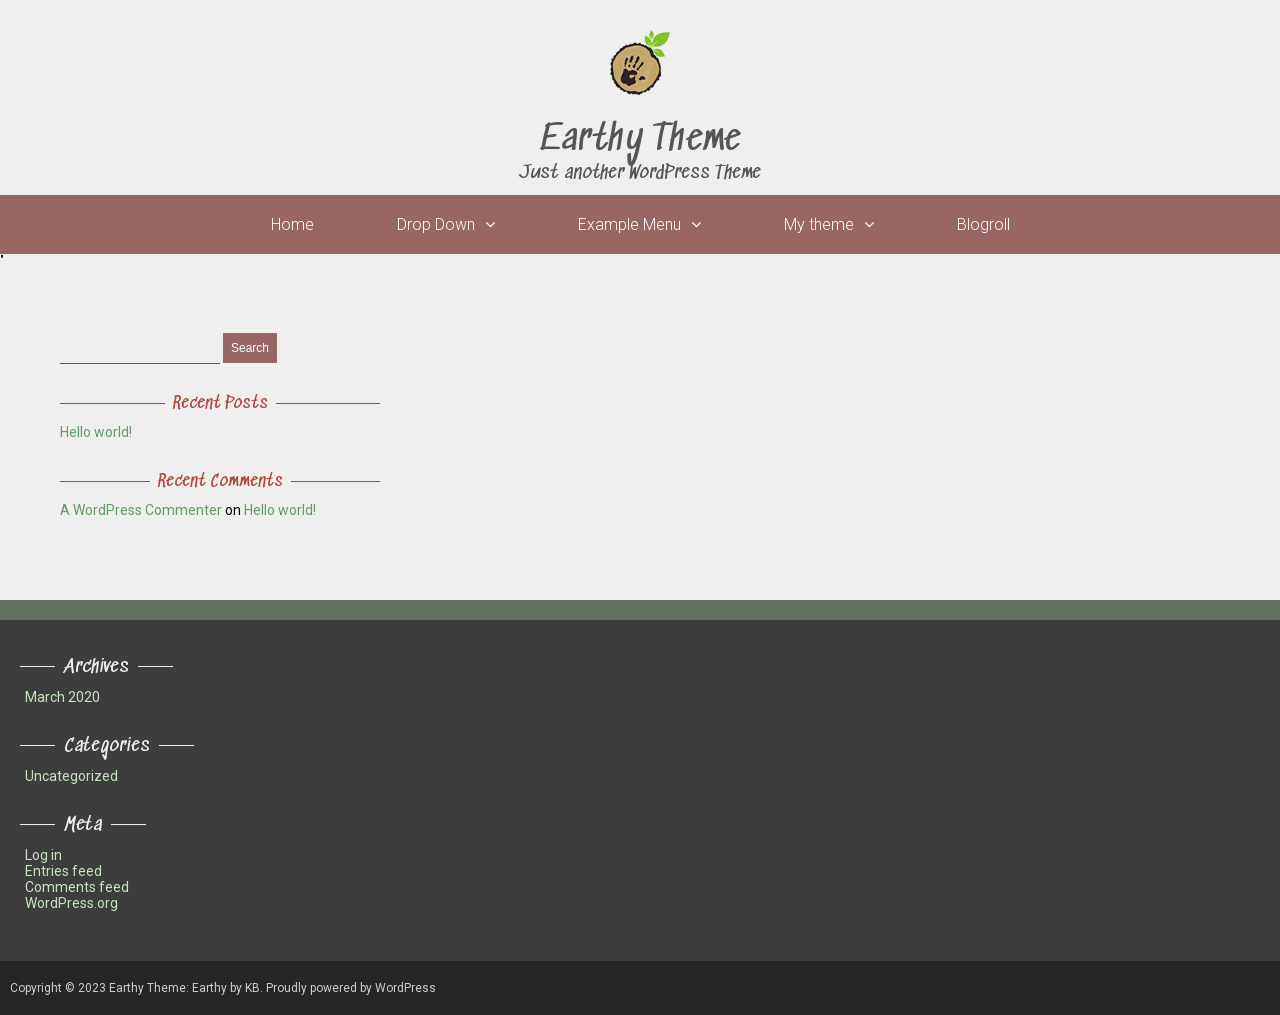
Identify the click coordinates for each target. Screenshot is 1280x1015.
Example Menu (629, 224)
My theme (819, 224)
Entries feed (63, 871)
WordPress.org (71, 903)
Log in (43, 855)
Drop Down (436, 224)
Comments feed (77, 887)
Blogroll (983, 224)
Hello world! (96, 432)
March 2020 (62, 697)
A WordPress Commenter (141, 510)
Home (292, 224)
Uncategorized (71, 776)
